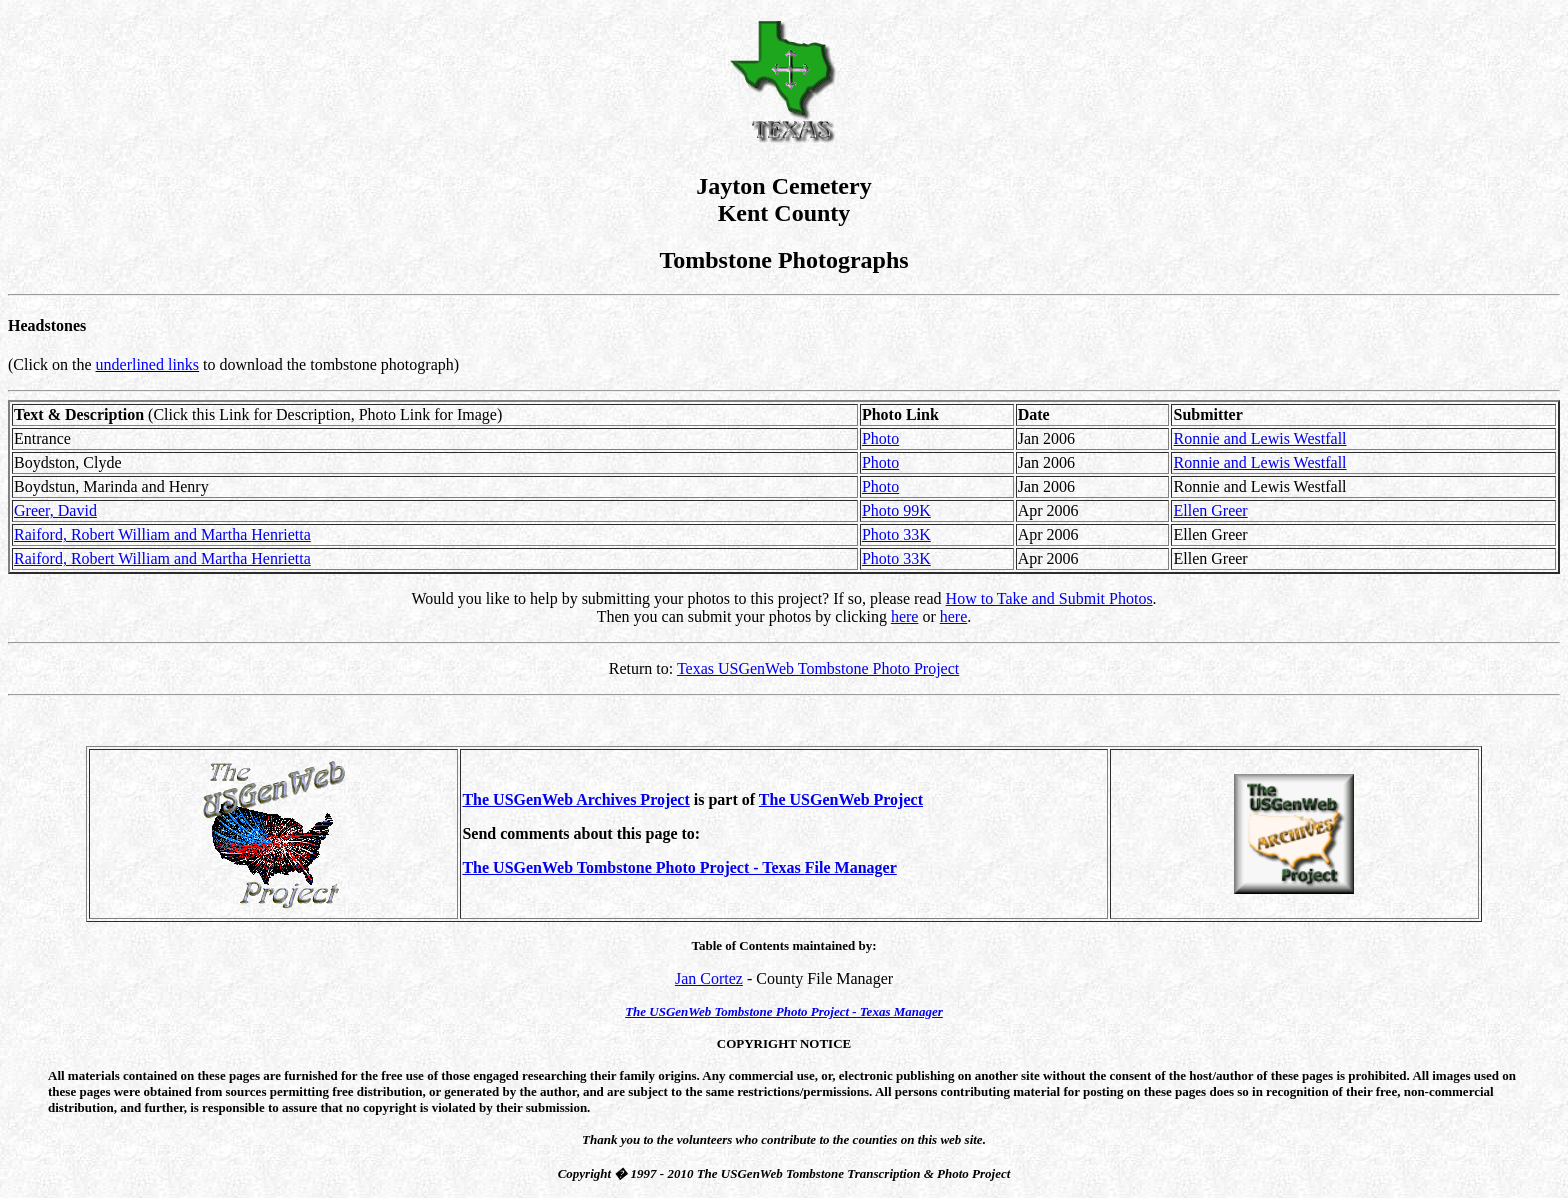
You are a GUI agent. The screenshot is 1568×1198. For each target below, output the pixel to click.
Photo (880, 438)
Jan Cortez (709, 978)
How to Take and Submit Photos (1049, 598)
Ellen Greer (1210, 510)
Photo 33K (896, 534)
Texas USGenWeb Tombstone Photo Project (818, 668)
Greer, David (55, 510)
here (905, 616)
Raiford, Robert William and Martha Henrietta (162, 534)
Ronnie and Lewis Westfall (1259, 438)
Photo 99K (896, 510)
